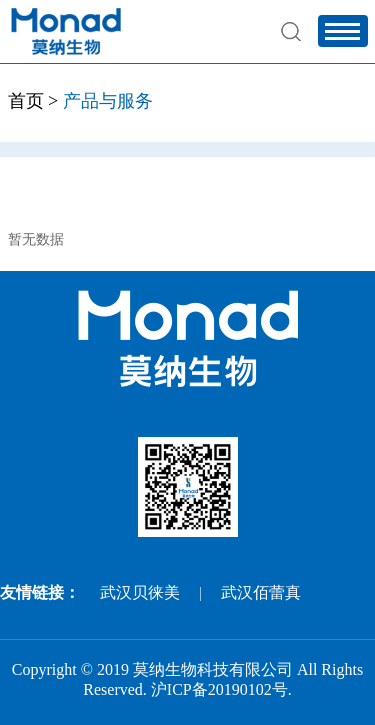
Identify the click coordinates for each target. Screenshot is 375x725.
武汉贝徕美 (140, 592)
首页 (26, 101)
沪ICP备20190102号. (221, 689)
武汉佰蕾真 (261, 592)
